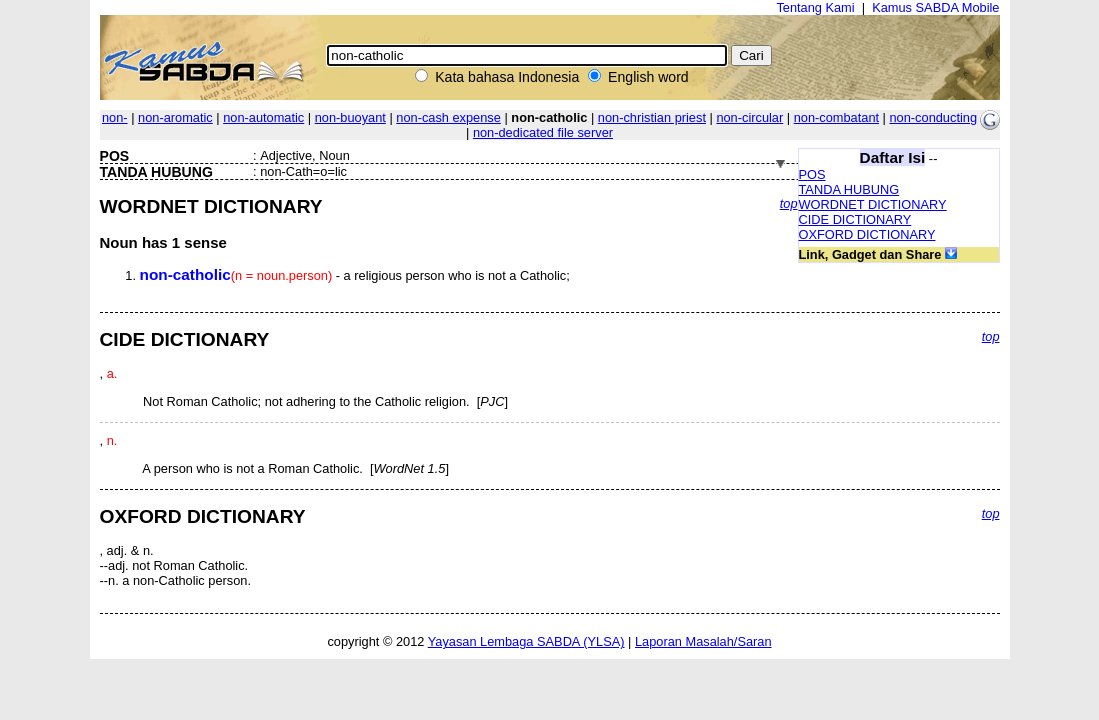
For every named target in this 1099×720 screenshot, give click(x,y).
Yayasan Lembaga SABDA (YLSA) (526, 641)
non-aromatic (175, 117)
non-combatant (836, 117)
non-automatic (263, 117)
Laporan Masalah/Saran (703, 641)
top (789, 203)
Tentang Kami (815, 7)
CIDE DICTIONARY (855, 219)
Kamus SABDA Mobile (935, 7)
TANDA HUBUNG (849, 189)
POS (812, 174)
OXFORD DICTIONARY (867, 234)
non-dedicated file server (543, 132)
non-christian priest (652, 117)
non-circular (749, 117)
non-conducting (934, 117)
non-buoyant (350, 117)
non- (115, 117)
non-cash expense (448, 117)
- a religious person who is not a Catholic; (355, 275)
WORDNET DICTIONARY (873, 204)
